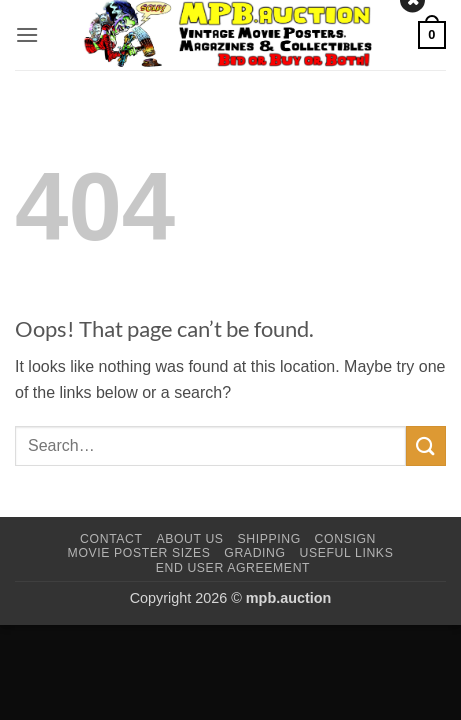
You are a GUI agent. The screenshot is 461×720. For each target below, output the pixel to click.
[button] (27, 34)
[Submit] (426, 445)
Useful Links (346, 553)
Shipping (268, 539)
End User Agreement (233, 568)
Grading (254, 553)
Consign (345, 539)
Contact (111, 539)
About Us (189, 539)
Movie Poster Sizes (139, 553)
